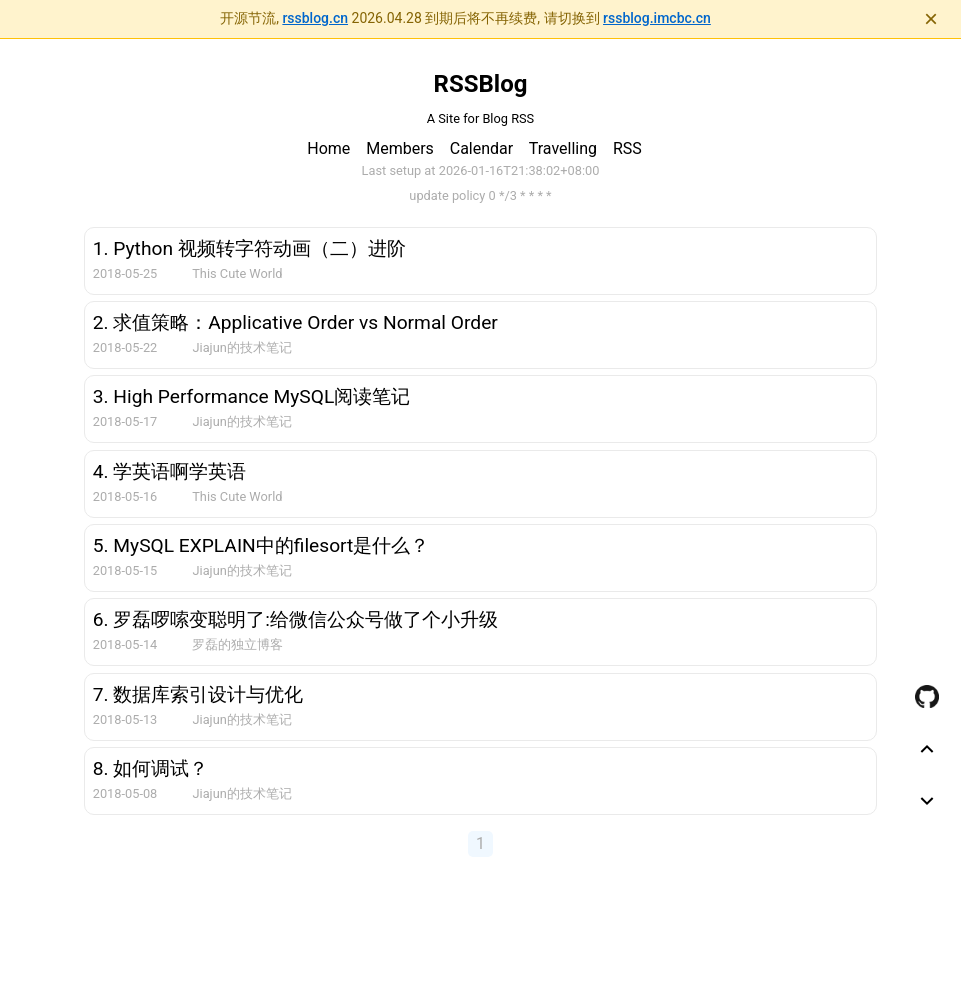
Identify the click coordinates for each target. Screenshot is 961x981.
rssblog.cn (315, 18)
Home (328, 148)
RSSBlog (481, 84)
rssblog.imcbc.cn (657, 18)
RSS (627, 148)
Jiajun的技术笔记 (241, 347)
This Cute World (237, 273)
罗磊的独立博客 (237, 644)
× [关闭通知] (931, 18)
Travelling (563, 148)
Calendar (481, 148)
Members (400, 148)
